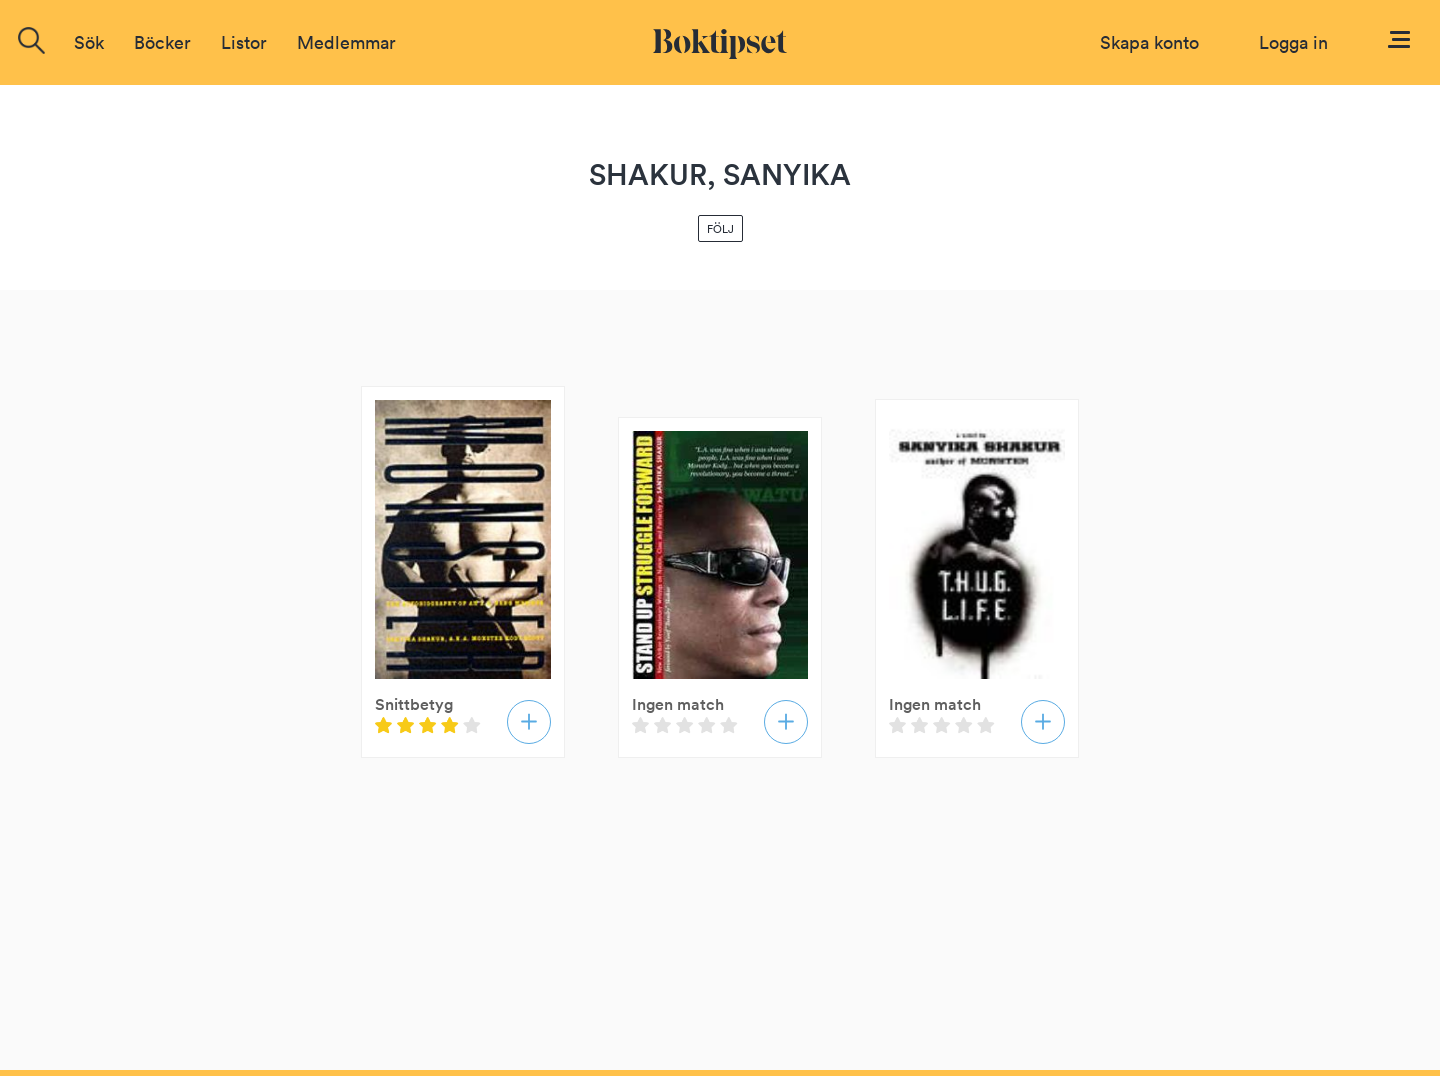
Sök (89, 42)
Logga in (1293, 42)
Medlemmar (346, 42)
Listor (244, 42)
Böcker (162, 42)
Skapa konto (1149, 42)
